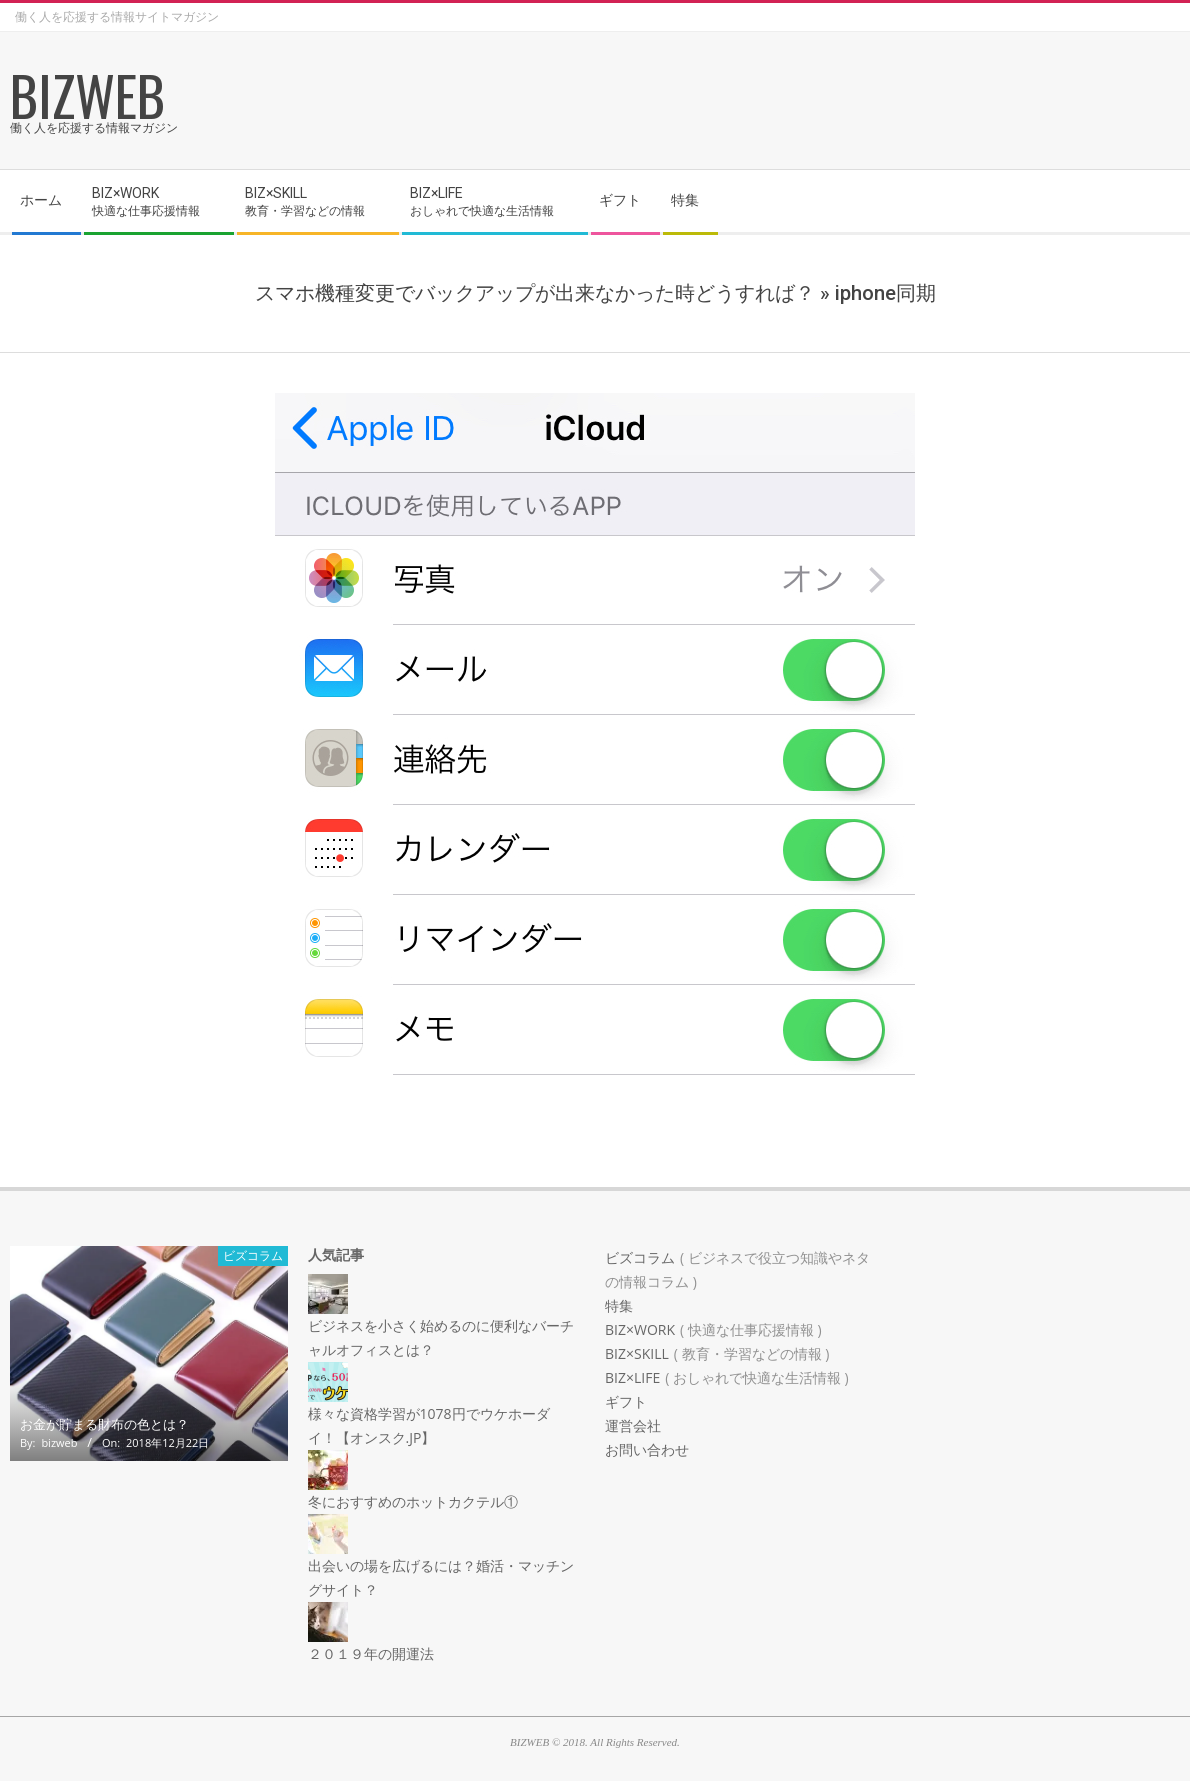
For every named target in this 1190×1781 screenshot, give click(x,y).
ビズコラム (253, 1255)
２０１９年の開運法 (371, 1653)
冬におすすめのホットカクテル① (413, 1501)
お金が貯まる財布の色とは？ (104, 1424)
